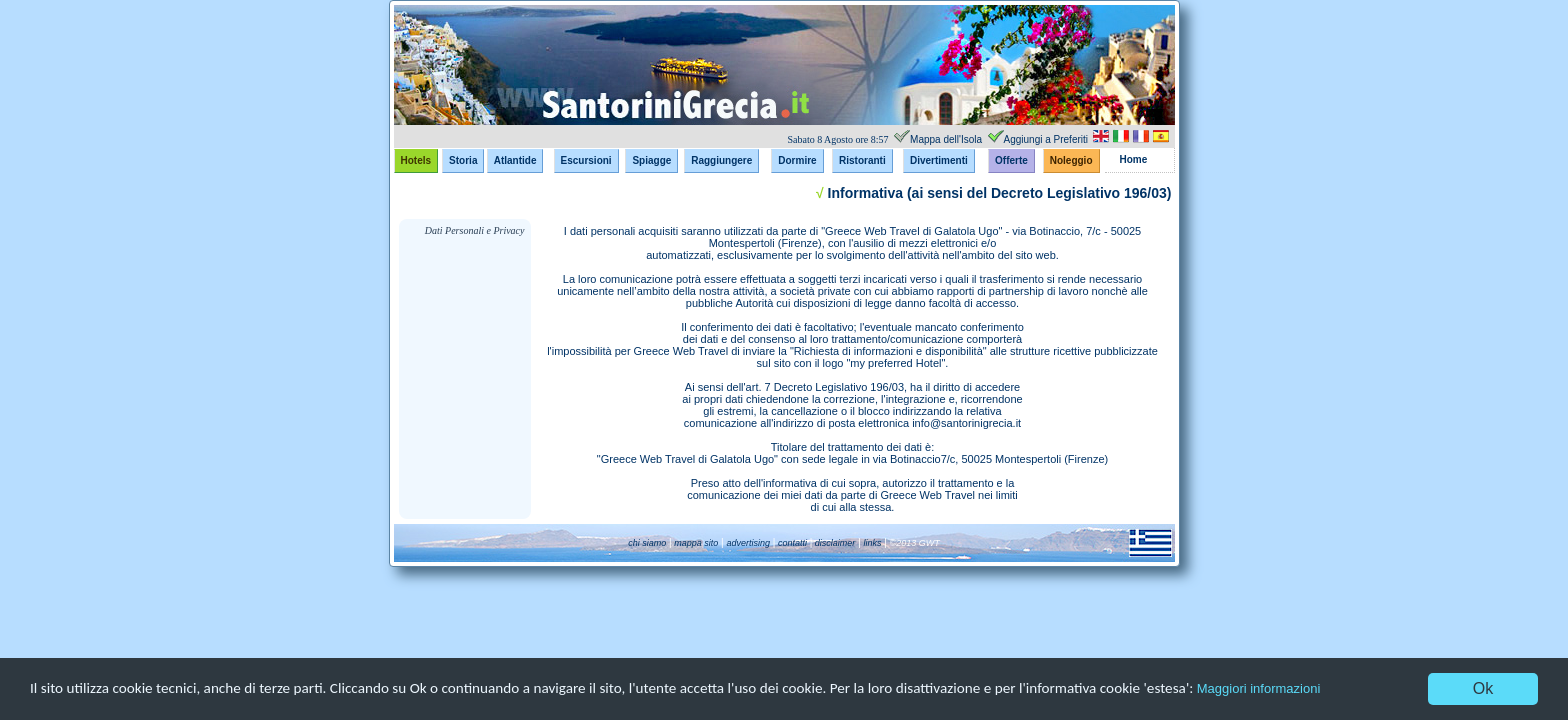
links (873, 543)
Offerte (1011, 160)
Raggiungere (721, 160)
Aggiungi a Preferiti (1046, 139)
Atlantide (515, 160)
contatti (791, 543)
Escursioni (586, 160)
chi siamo (647, 543)
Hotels (416, 160)
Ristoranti (862, 160)
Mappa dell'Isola (946, 139)
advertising (749, 543)
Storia (463, 160)
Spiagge (651, 160)
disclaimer (833, 543)
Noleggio (1071, 160)
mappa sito (696, 543)
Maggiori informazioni (1321, 689)
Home (1134, 159)
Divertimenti (939, 160)
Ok (1483, 688)
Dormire (797, 160)
